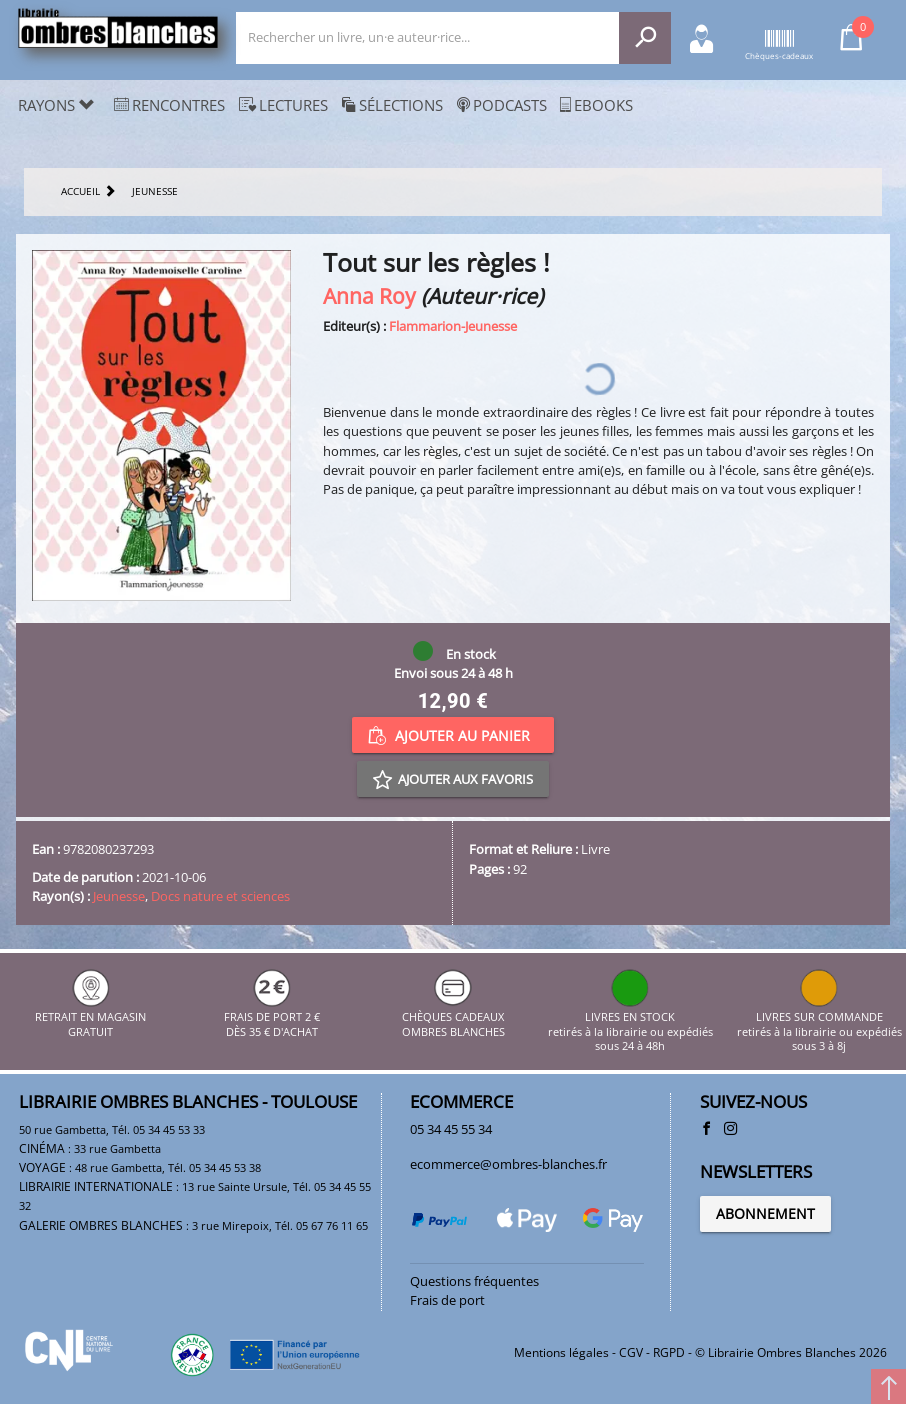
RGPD (669, 1352)
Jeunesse (119, 896)
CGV (631, 1352)
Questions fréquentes (474, 1281)
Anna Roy (369, 295)
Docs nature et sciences (220, 896)
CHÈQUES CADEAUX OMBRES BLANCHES (453, 1017)
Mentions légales (561, 1352)
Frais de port (447, 1300)
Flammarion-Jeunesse (453, 326)
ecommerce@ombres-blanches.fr (508, 1164)
